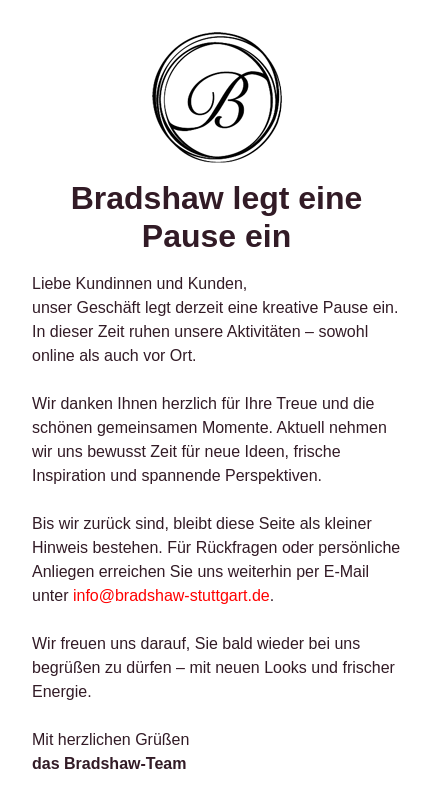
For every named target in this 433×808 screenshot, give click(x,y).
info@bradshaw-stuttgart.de (171, 595)
